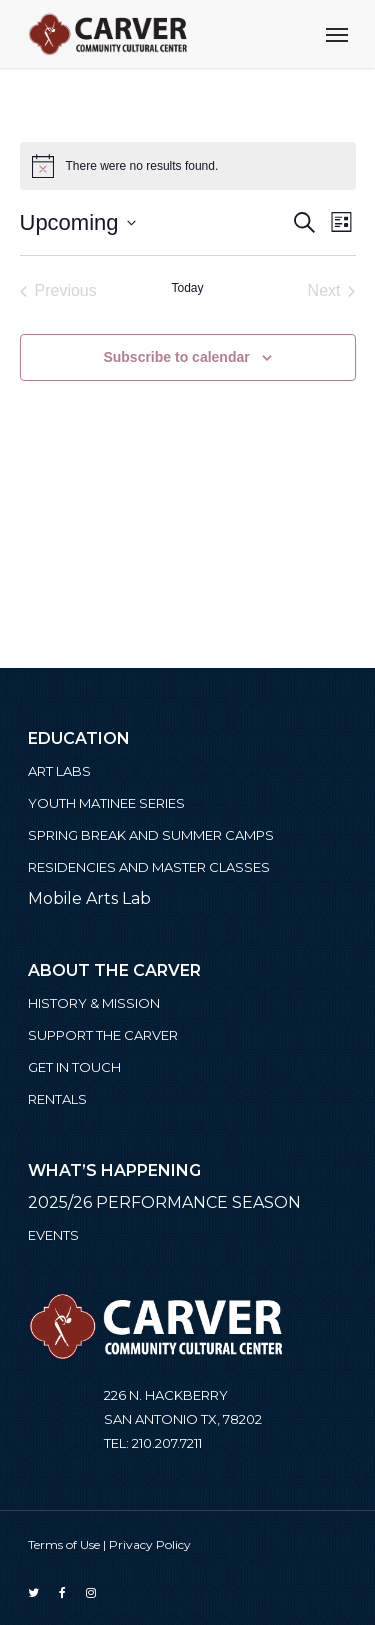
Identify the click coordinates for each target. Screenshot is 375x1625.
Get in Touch (74, 1067)
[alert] (188, 166)
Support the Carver (103, 1035)
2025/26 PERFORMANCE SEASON (164, 1202)
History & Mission (94, 1003)
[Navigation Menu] (337, 34)
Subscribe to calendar (176, 357)
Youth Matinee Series (106, 803)
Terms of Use (64, 1544)
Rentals (57, 1099)
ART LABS (59, 771)
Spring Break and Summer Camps (151, 835)
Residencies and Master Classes (149, 867)
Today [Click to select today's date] (187, 288)
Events (53, 1235)
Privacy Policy (150, 1544)
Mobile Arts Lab (89, 898)
